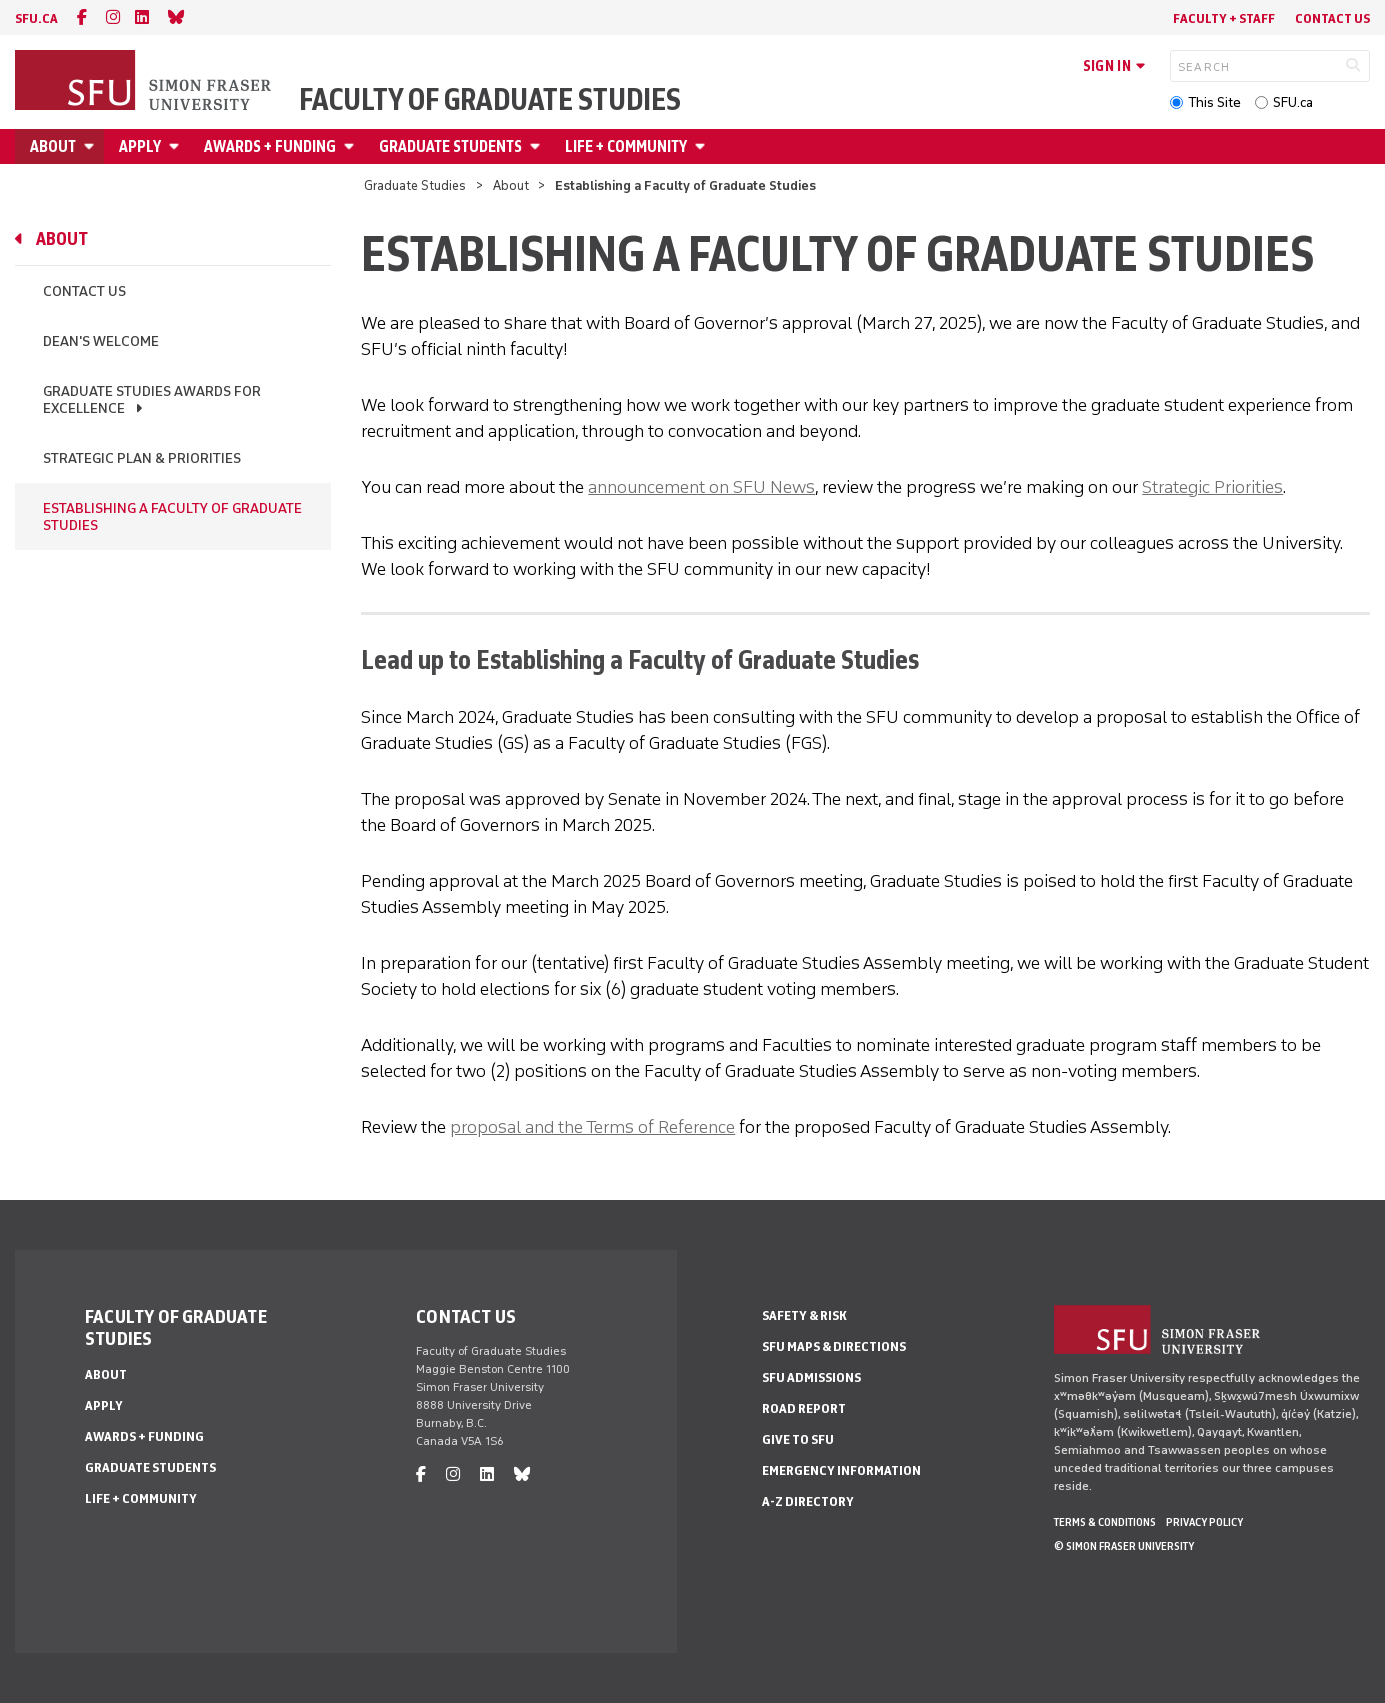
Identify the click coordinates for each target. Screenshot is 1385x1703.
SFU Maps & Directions (834, 1346)
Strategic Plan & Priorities (142, 458)
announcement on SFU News (701, 487)
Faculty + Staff (1224, 18)
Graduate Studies (415, 185)
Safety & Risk (804, 1315)
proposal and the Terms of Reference (592, 1127)
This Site (1214, 102)
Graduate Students (450, 146)
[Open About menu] (92, 146)
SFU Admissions (811, 1377)
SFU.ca (1293, 102)
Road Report (804, 1408)
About (53, 146)
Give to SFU (798, 1439)
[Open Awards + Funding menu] (352, 146)
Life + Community (626, 146)
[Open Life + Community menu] (703, 146)
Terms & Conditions (1105, 1522)
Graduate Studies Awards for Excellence (152, 400)
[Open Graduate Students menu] (538, 146)
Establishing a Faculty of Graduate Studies (172, 517)
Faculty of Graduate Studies (490, 100)
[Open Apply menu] (177, 146)
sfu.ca (36, 18)
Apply (140, 146)
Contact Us (1332, 18)
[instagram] (113, 17)
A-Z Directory (808, 1501)
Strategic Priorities (1212, 487)
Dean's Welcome (101, 341)
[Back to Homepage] (145, 82)
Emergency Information (841, 1470)
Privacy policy (1204, 1522)
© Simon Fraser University (1124, 1546)
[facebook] (82, 17)
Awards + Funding (270, 146)
